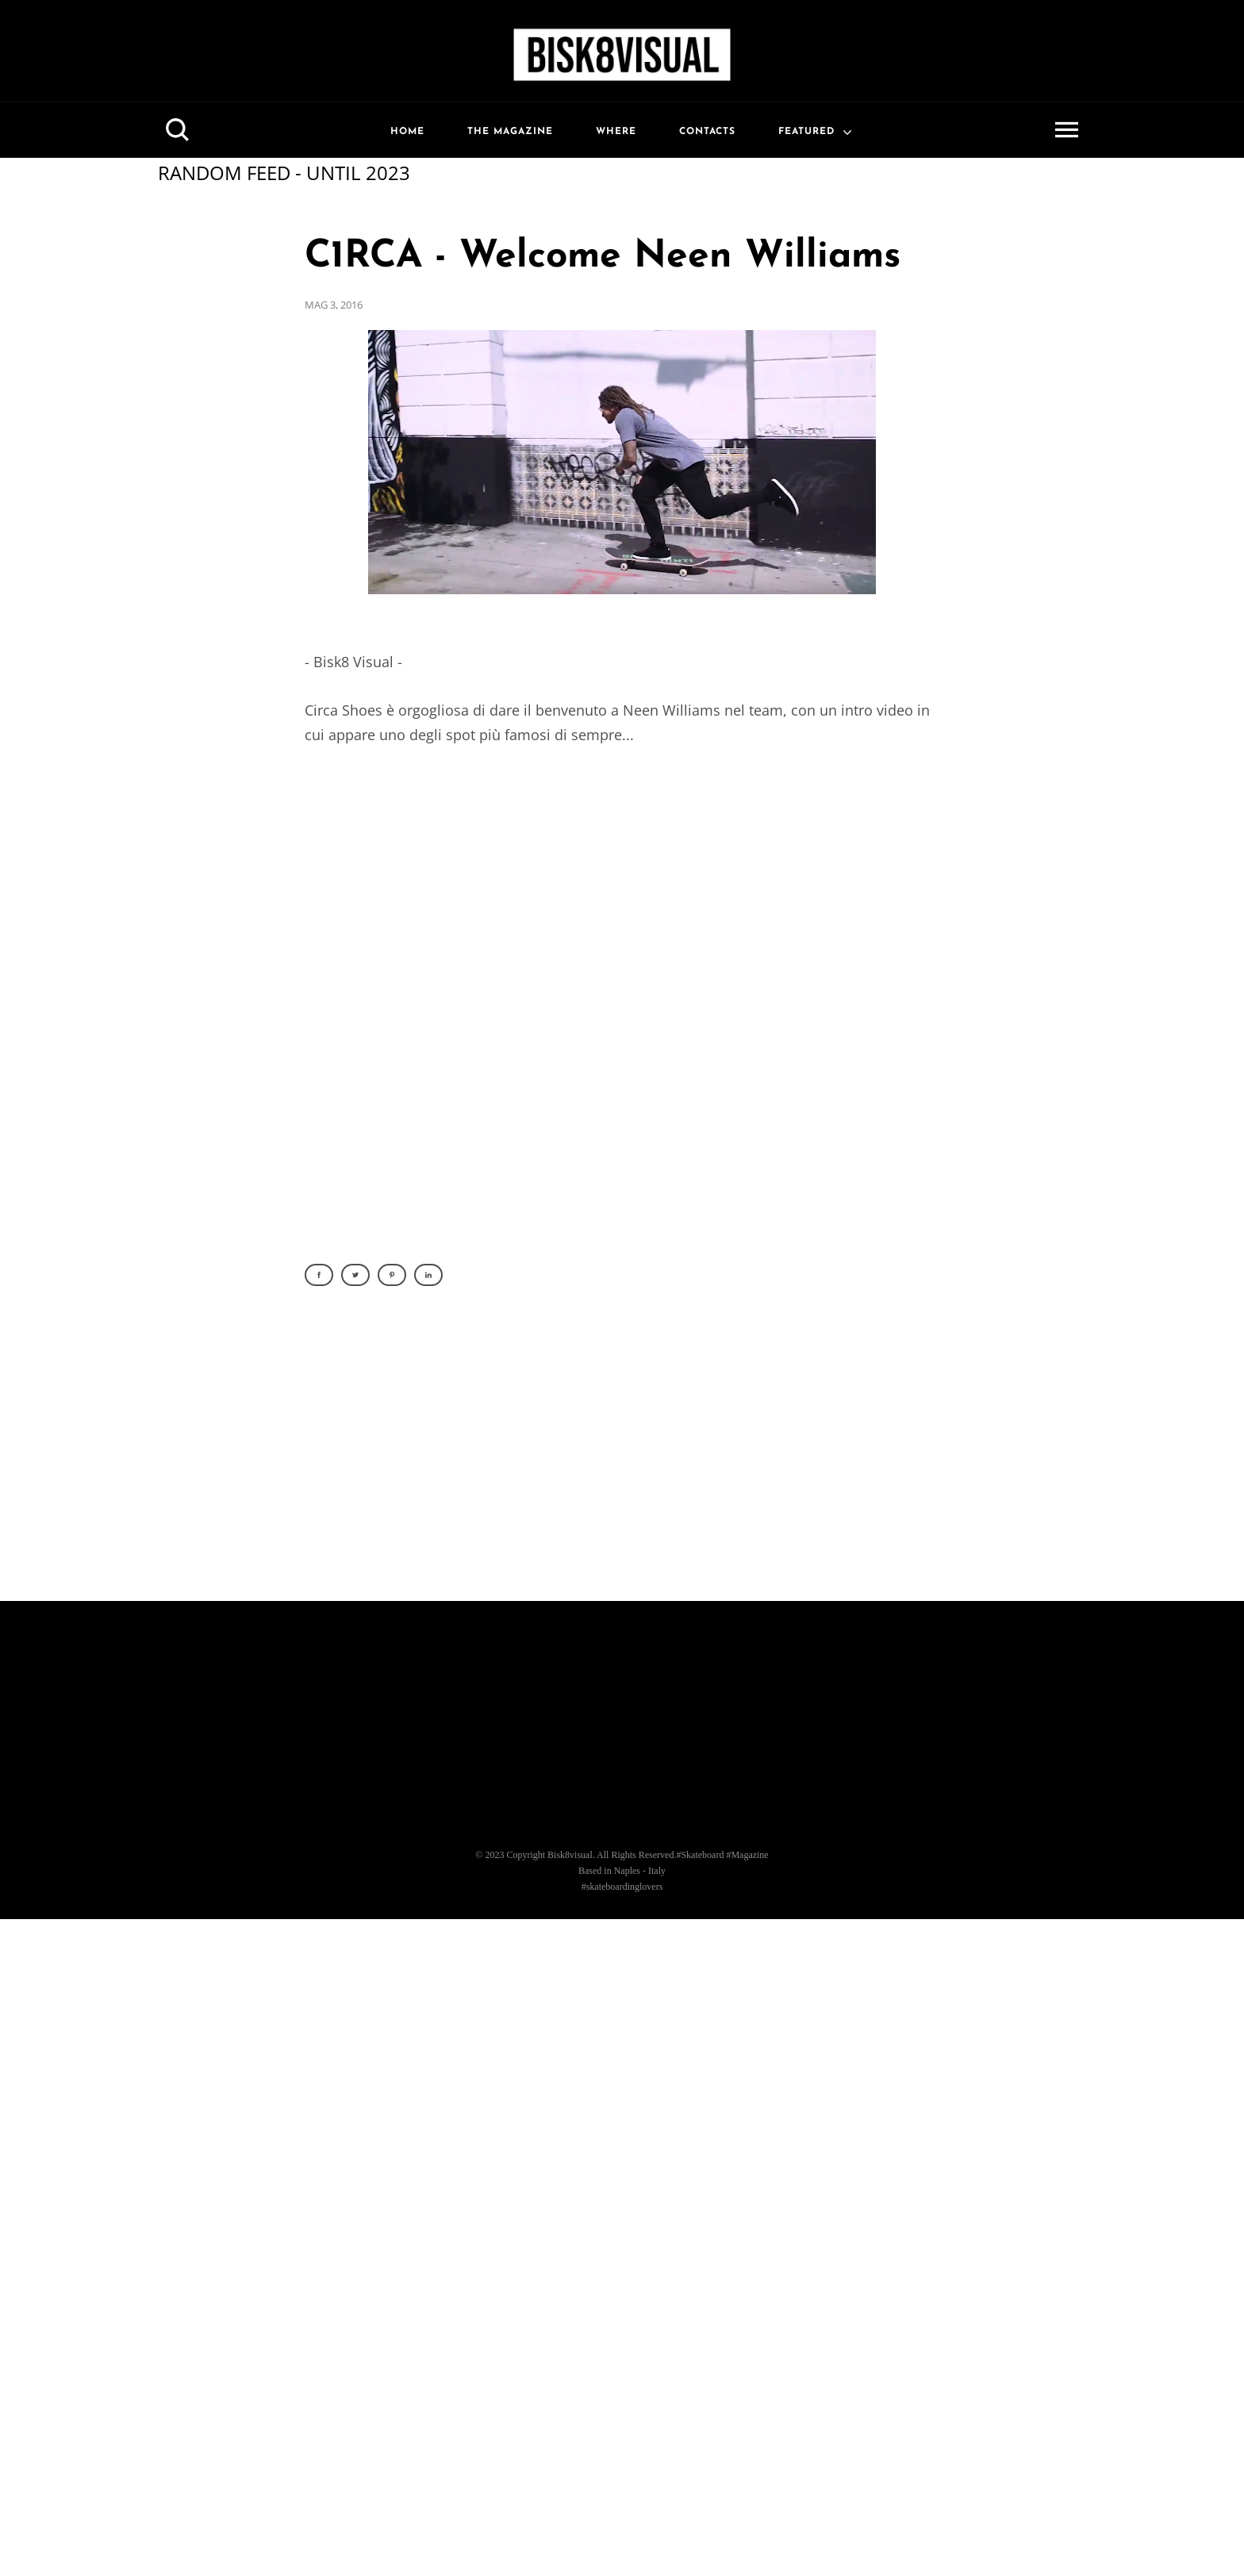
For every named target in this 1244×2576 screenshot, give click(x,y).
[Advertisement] (622, 1453)
